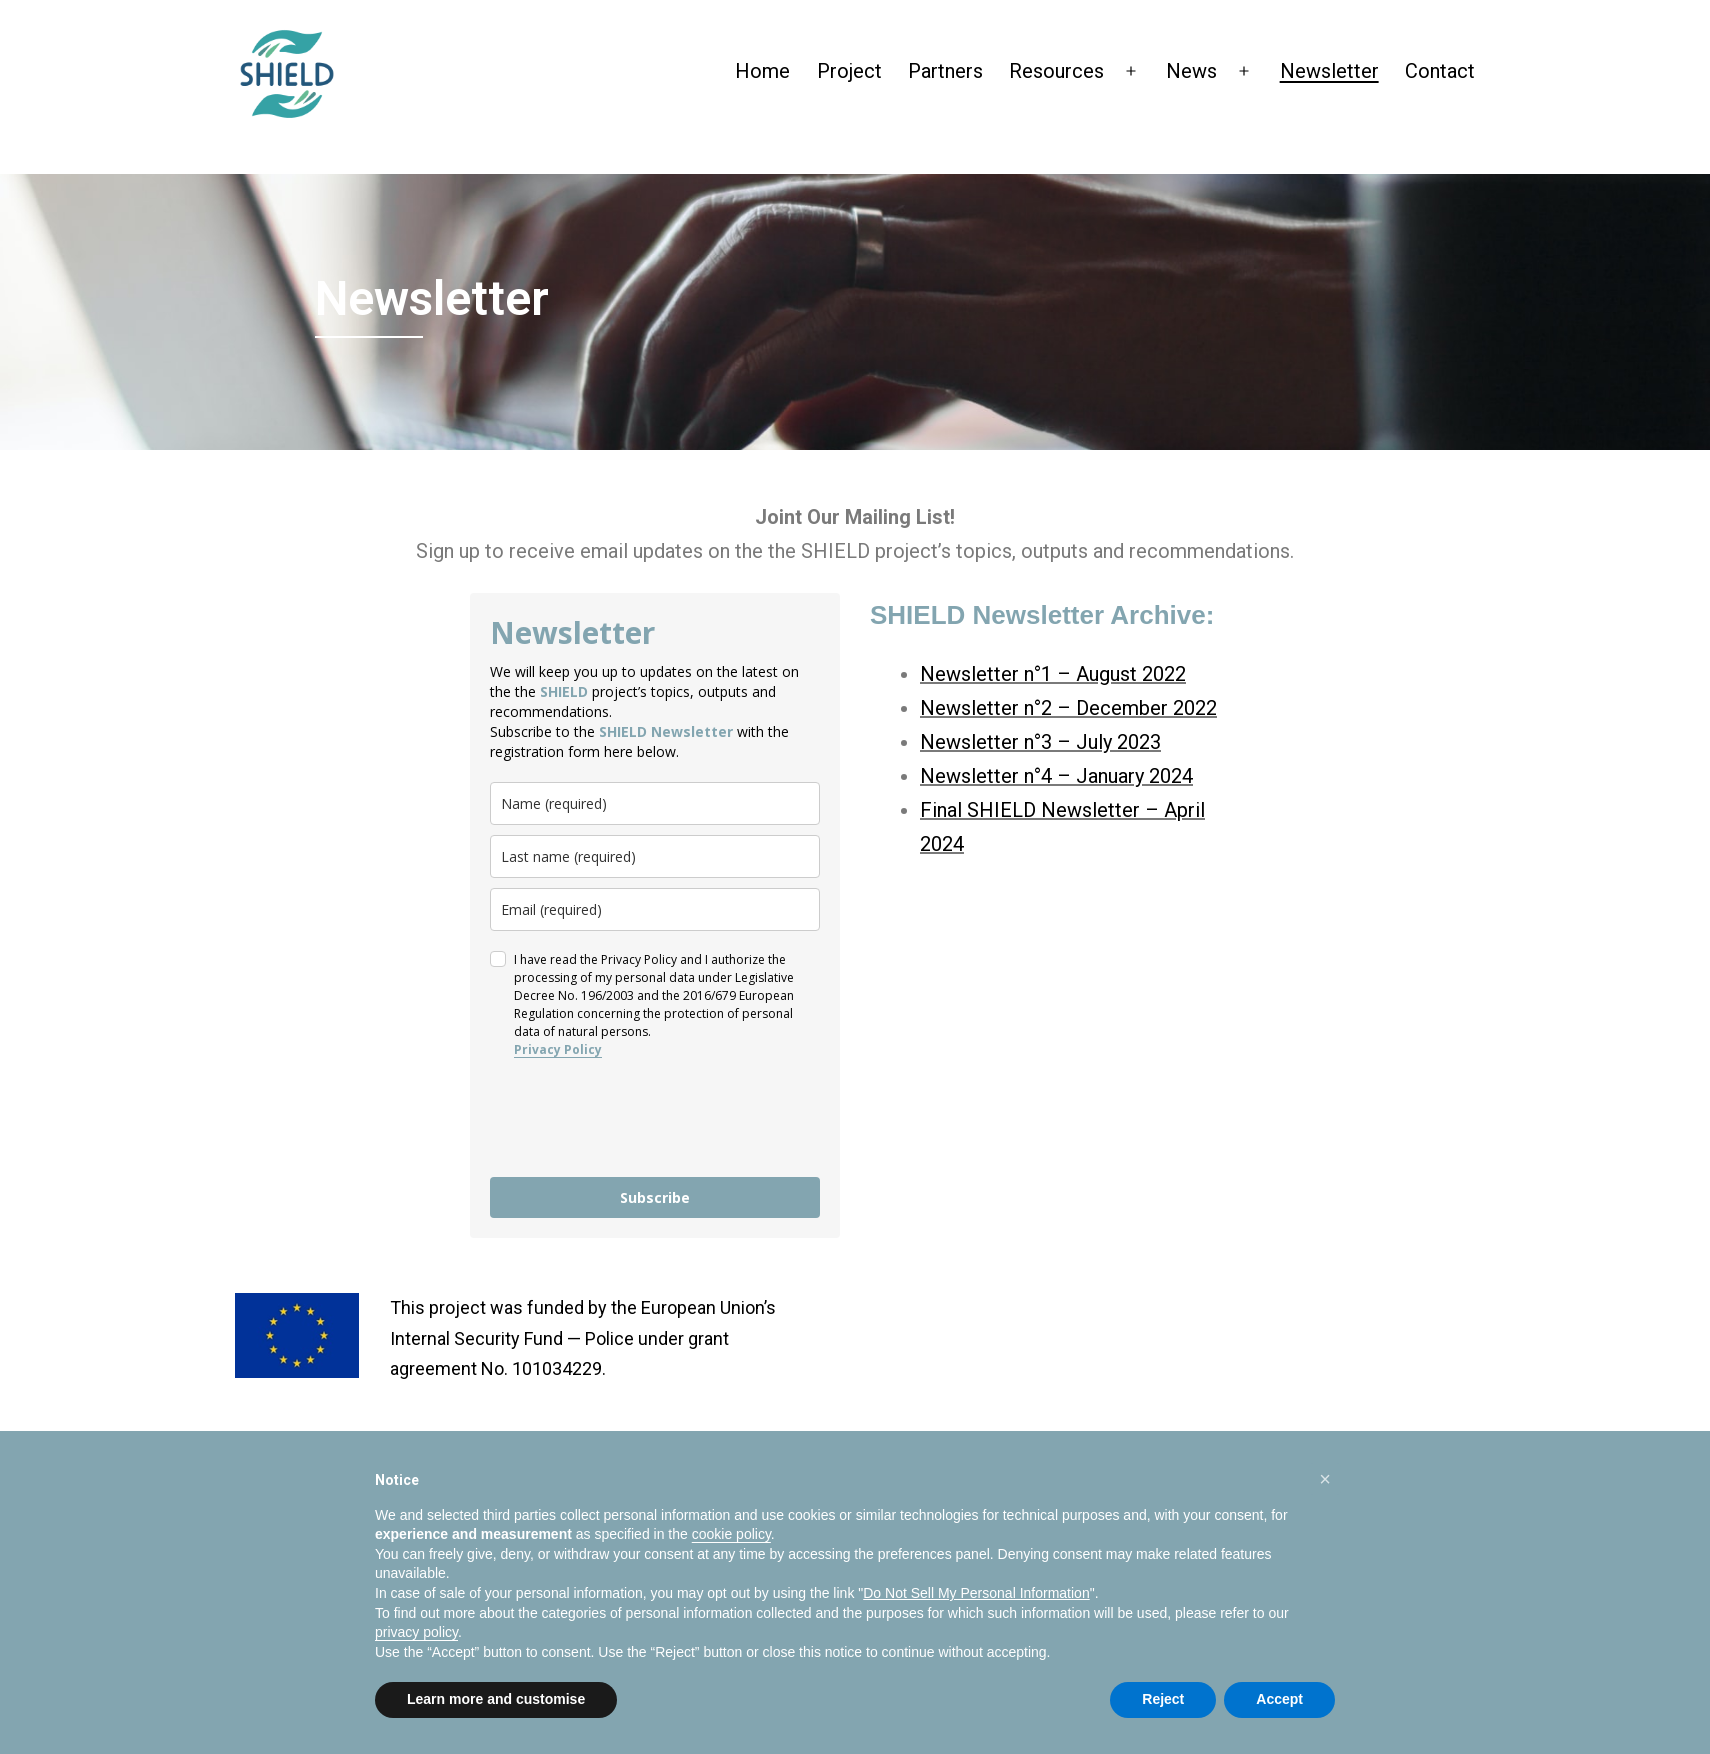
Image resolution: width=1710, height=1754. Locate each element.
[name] (655, 803)
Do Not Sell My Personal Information (976, 1593)
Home (762, 71)
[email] (655, 909)
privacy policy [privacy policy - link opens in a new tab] (416, 1632)
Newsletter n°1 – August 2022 (1053, 674)
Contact (1440, 71)
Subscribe (655, 1197)
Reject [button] (1163, 1699)
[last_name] (655, 856)
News (1191, 71)
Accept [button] (1279, 1699)
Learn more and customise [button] (496, 1699)
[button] (1325, 1479)
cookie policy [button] (731, 1534)
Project (849, 71)
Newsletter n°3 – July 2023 (1040, 742)
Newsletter (1329, 71)
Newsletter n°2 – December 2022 (1068, 708)
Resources (1056, 71)
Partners (945, 71)
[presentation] (642, 1118)
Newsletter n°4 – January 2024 (1056, 776)
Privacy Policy (558, 1049)
